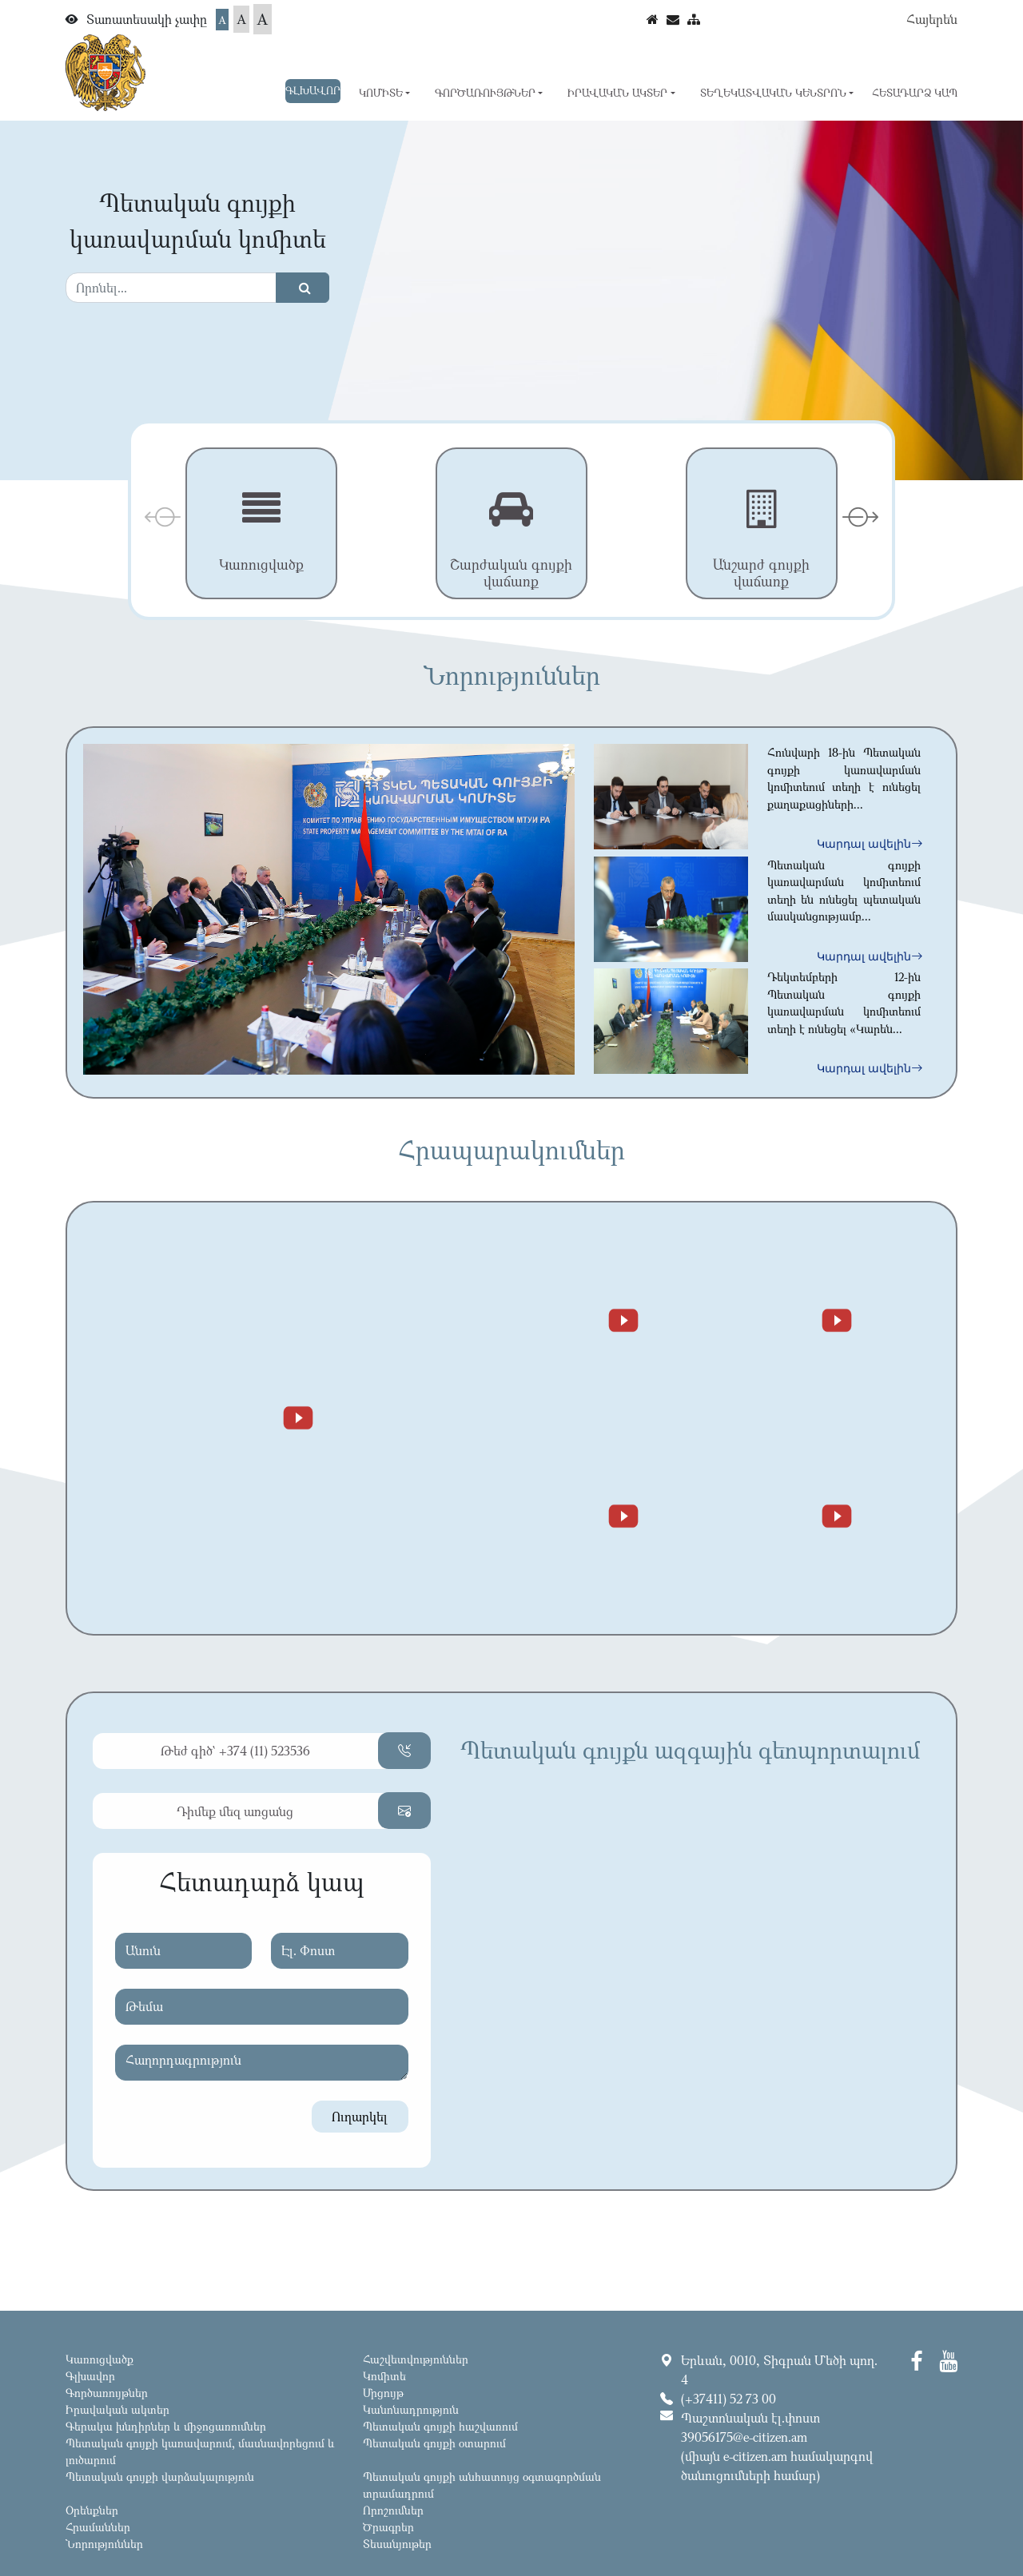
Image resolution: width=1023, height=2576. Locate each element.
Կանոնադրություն (411, 2409)
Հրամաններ (98, 2526)
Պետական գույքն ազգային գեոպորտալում (690, 1750)
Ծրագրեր (388, 2526)
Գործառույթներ (107, 2392)
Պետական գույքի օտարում (434, 2443)
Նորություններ (104, 2543)
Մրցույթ (383, 2392)
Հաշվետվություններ (415, 2359)
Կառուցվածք (99, 2359)
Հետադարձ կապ (914, 92)
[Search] (171, 287)
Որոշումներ (393, 2510)
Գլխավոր (312, 90)
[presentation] (163, 517)
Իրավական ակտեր (117, 2409)
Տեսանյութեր (397, 2543)
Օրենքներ (92, 2510)
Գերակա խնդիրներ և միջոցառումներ (166, 2426)
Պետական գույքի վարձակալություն (160, 2476)
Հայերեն (931, 19)
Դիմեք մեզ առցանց (235, 1811)
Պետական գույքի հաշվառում (440, 2426)
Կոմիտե (384, 2375)
